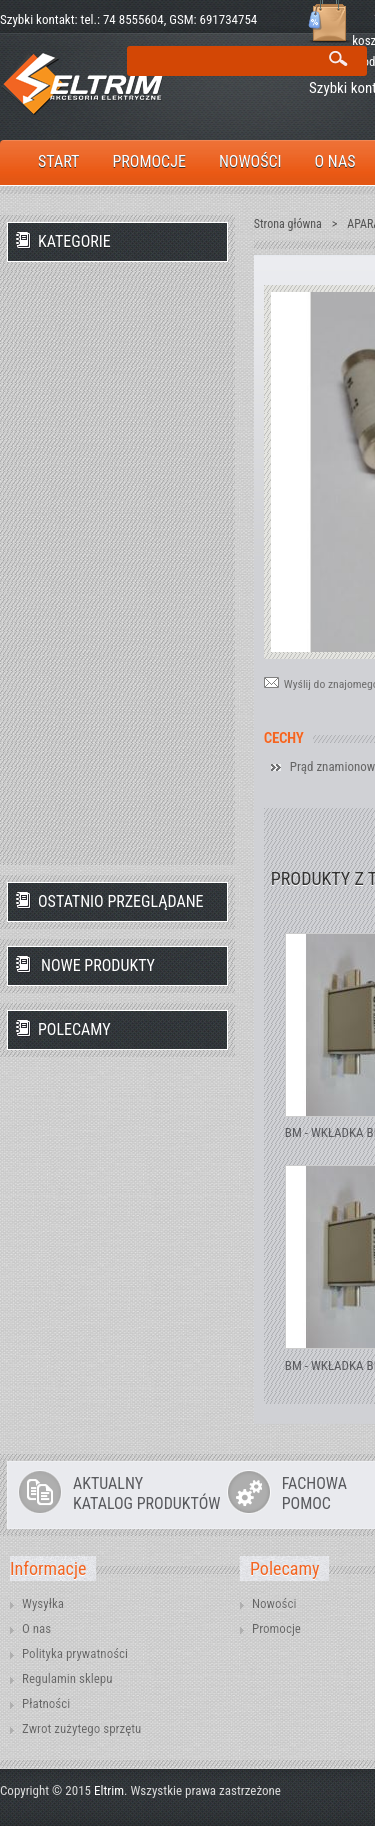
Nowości (274, 1603)
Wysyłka (43, 1603)
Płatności (46, 1703)
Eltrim (109, 1790)
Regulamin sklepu (67, 1678)
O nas (36, 1628)
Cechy (284, 738)
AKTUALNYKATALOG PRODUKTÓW (146, 1494)
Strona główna (288, 224)
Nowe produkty (98, 965)
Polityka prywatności (75, 1653)
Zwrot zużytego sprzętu (81, 1728)
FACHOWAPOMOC (314, 1494)
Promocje (276, 1628)
